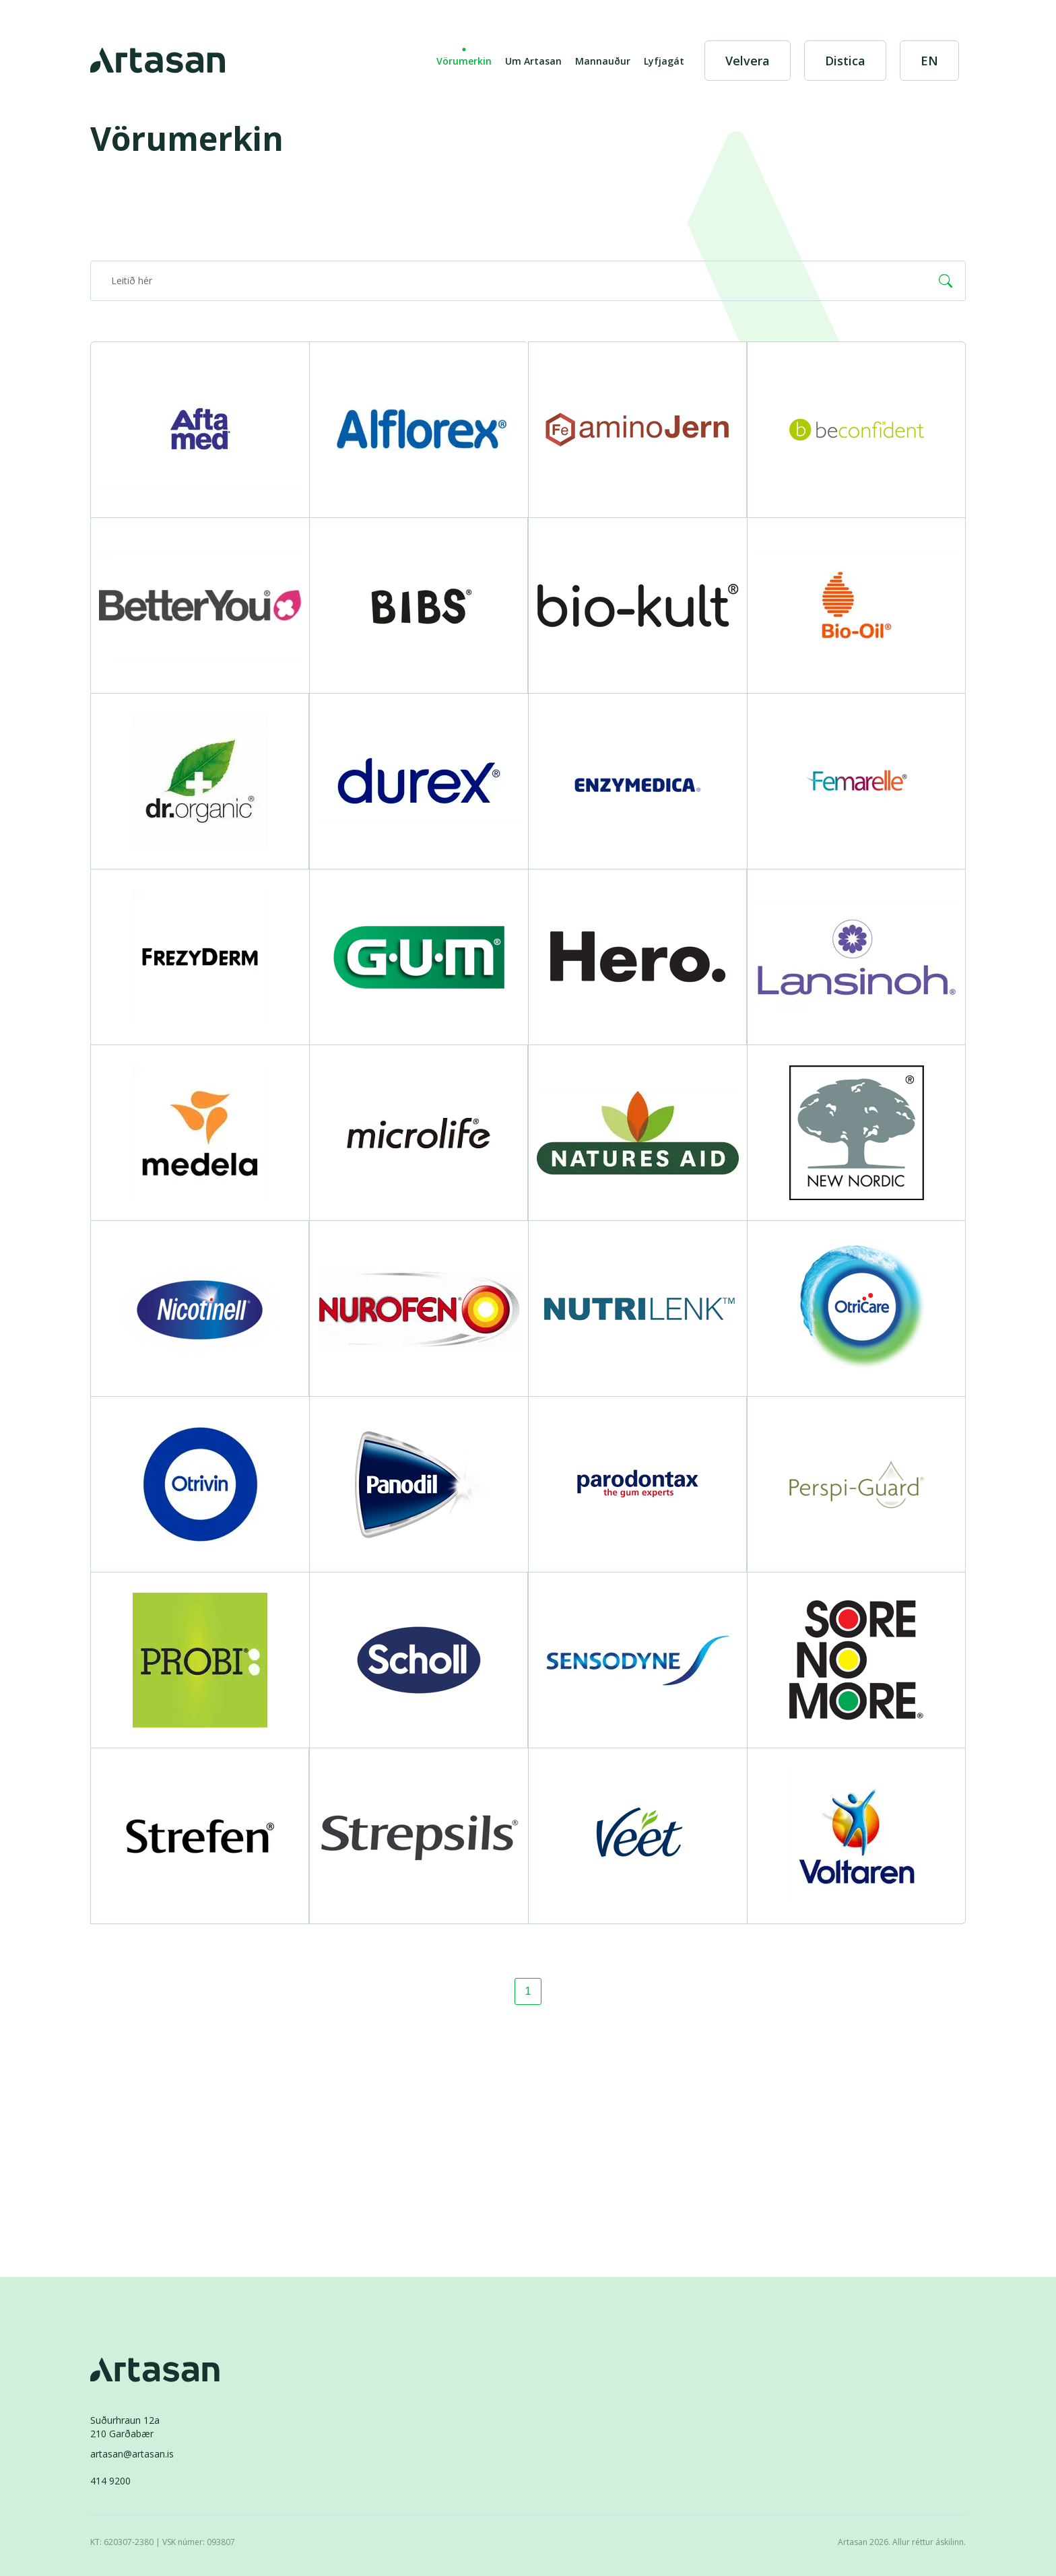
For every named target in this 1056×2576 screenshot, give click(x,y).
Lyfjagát (664, 61)
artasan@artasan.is (132, 2453)
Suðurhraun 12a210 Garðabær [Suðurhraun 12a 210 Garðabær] (125, 2427)
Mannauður (602, 61)
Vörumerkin (464, 61)
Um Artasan (533, 61)
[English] (929, 60)
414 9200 (110, 2480)
